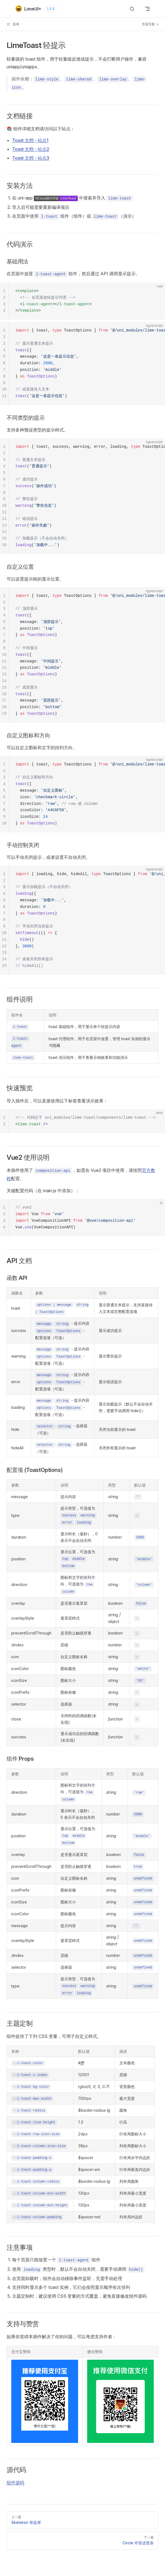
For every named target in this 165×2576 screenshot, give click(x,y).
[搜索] (132, 9)
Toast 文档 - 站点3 (30, 158)
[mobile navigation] (147, 9)
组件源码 (15, 2482)
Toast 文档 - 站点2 (30, 149)
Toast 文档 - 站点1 (30, 140)
